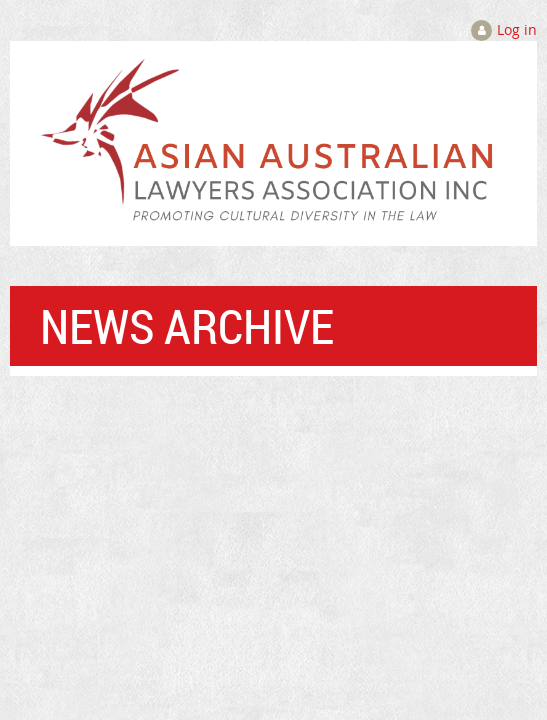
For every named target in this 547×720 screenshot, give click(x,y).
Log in (517, 29)
